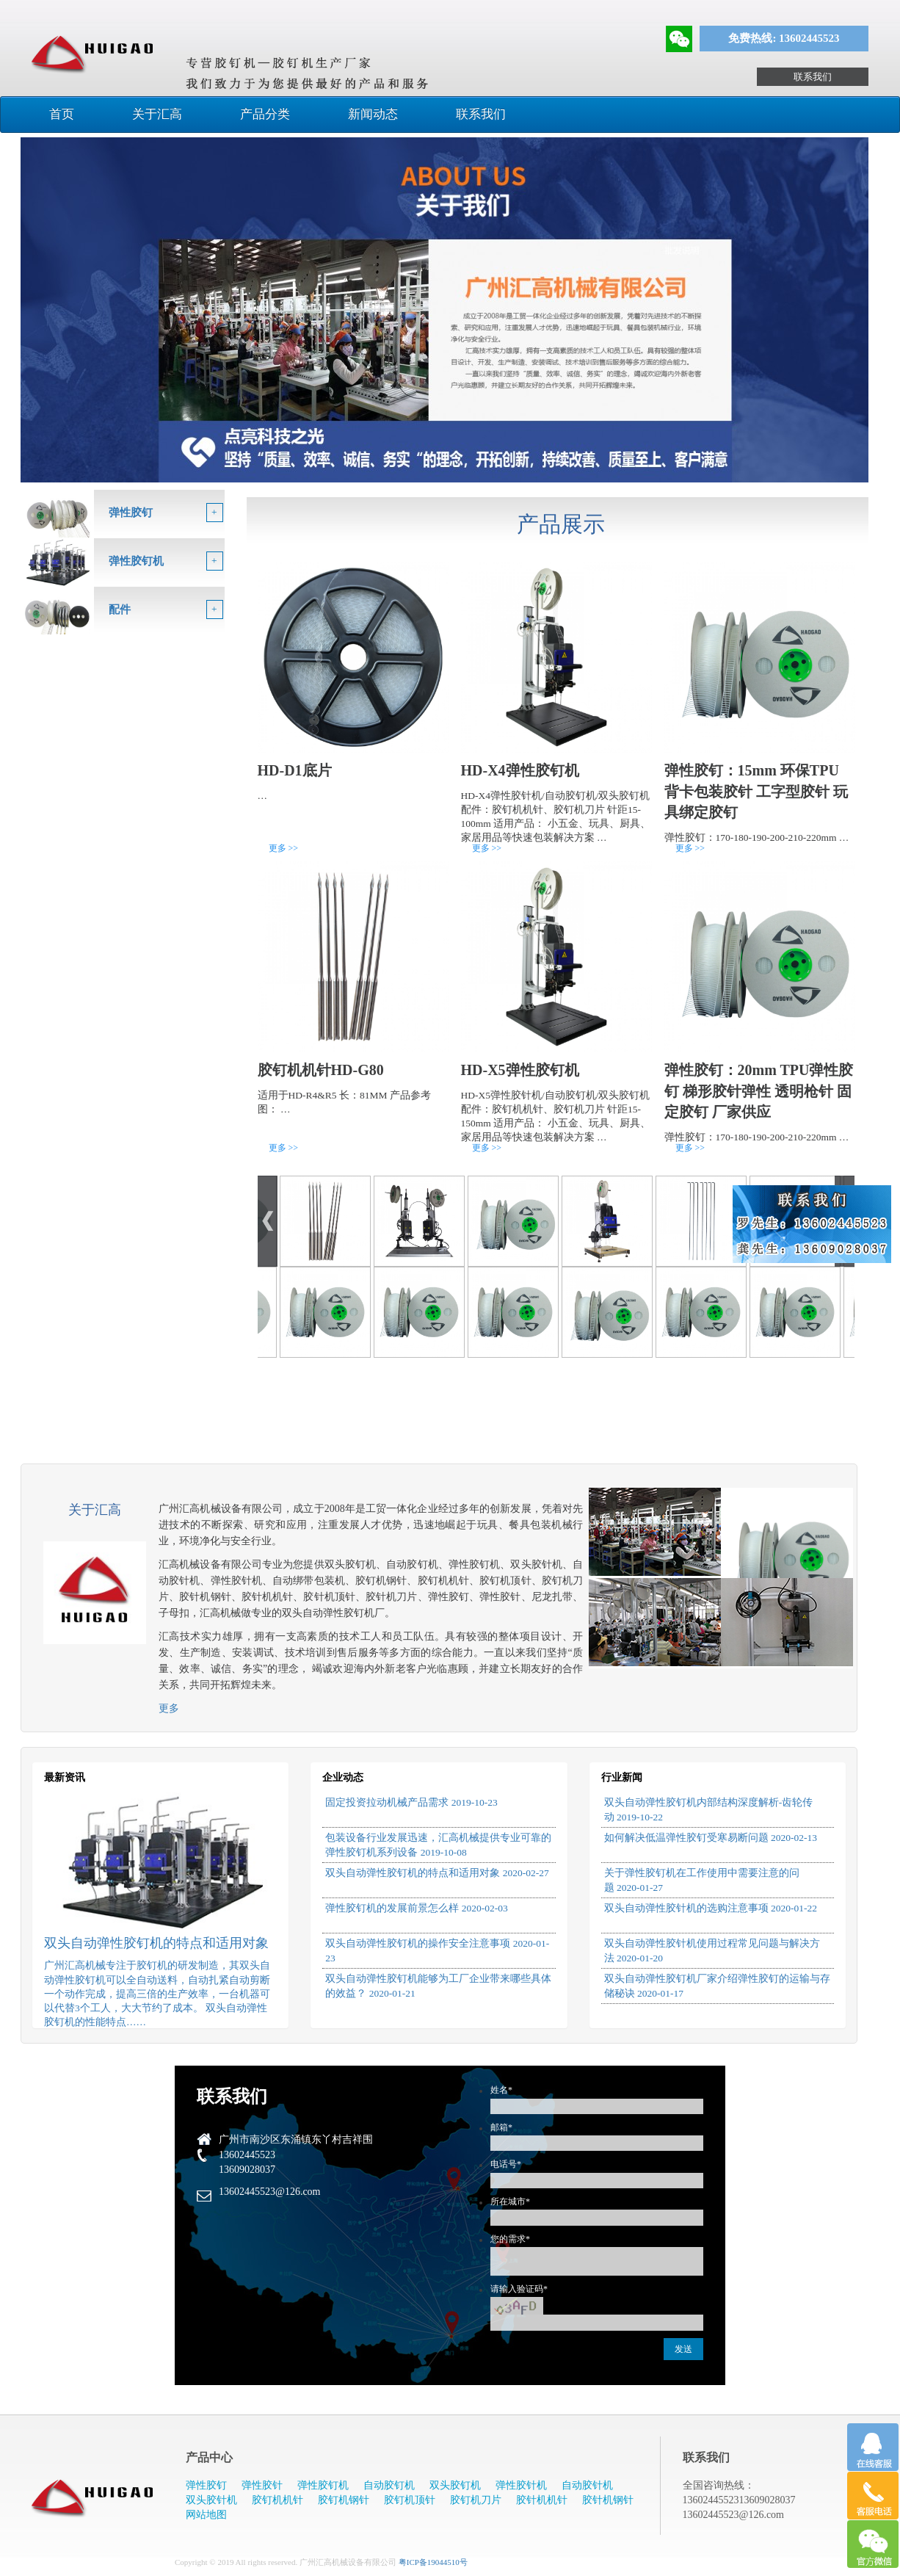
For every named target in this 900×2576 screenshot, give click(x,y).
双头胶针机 (211, 2500)
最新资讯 (64, 1777)
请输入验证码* (519, 2289)
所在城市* (510, 2201)
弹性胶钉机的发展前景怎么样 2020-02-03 (416, 1908)
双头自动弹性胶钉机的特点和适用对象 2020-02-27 (436, 1872)
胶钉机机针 (277, 2500)
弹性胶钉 (206, 2485)
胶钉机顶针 (409, 2500)
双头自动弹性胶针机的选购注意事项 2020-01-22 (710, 1908)
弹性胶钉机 (323, 2485)
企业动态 (342, 1777)
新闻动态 (373, 114)
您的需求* (510, 2239)
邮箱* (501, 2127)
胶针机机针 (541, 2500)
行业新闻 (621, 1777)
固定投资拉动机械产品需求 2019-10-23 (411, 1802)
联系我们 (813, 76)
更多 (169, 1708)
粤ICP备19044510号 (433, 2562)
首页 (61, 114)
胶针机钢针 (608, 2500)
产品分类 (265, 114)
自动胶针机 (587, 2485)
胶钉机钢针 (343, 2500)
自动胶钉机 (389, 2485)
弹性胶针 (262, 2485)
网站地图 (206, 2514)
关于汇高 (157, 114)
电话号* (505, 2164)
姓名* (501, 2090)
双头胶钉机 (455, 2485)
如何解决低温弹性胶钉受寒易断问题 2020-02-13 (710, 1837)
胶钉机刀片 (475, 2500)
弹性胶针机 (521, 2485)
